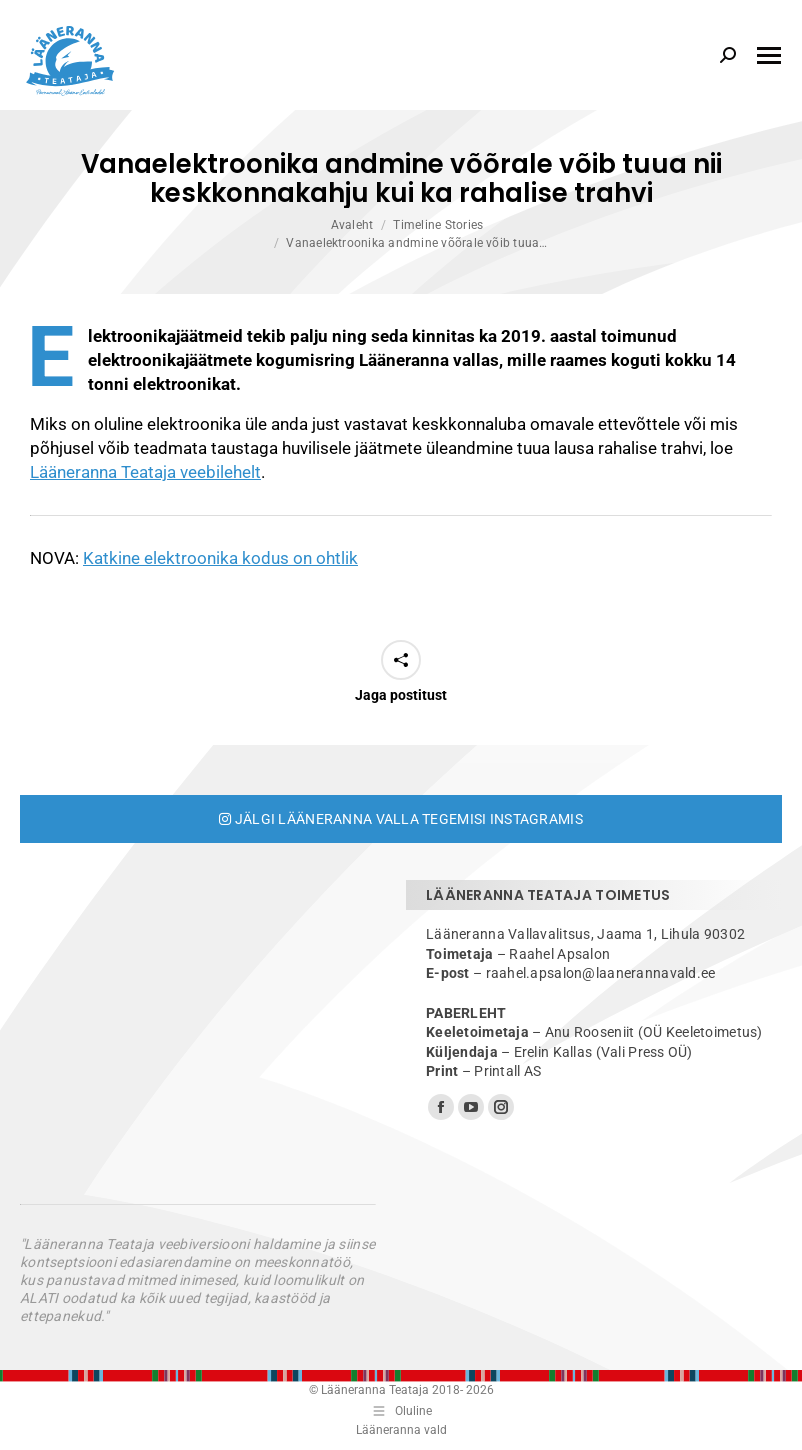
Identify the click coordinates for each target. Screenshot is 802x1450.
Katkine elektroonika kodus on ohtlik (220, 558)
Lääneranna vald (401, 1430)
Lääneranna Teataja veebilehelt (145, 472)
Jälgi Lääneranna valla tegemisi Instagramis (401, 819)
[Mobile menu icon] (769, 55)
